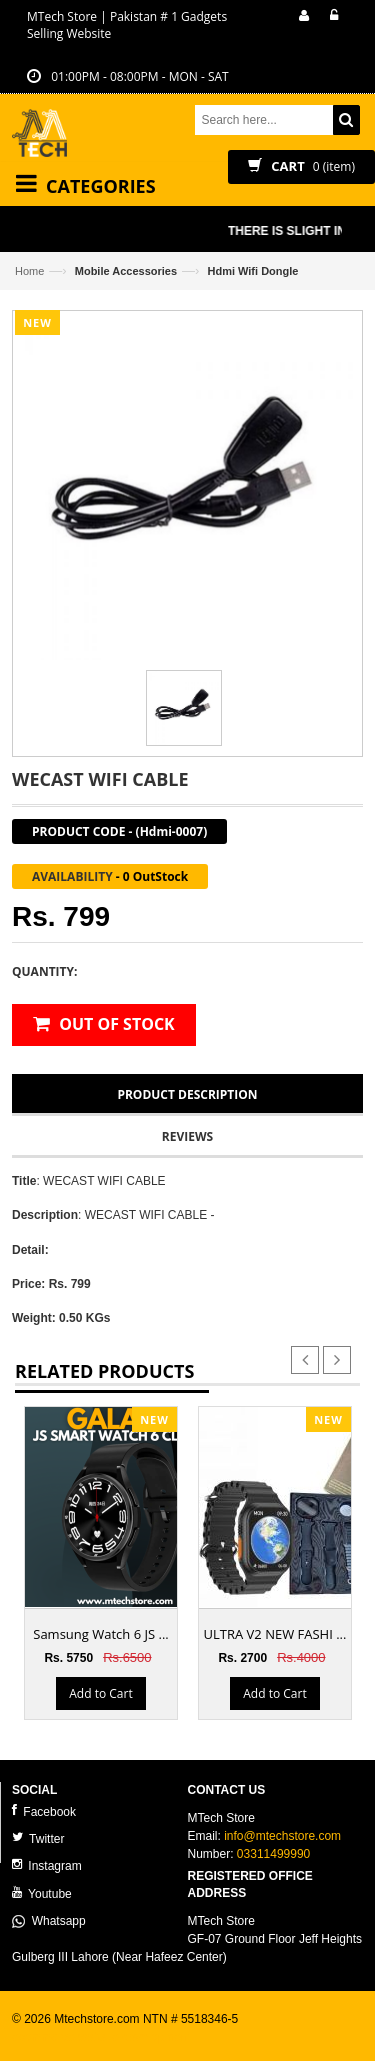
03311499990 (273, 1854)
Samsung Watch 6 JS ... (100, 1634)
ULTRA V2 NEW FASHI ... (275, 1634)
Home (29, 271)
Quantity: (44, 971)
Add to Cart (100, 1693)
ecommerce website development (101, 2037)
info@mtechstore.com (282, 1836)
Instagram (47, 1865)
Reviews (187, 1136)
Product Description (187, 1094)
